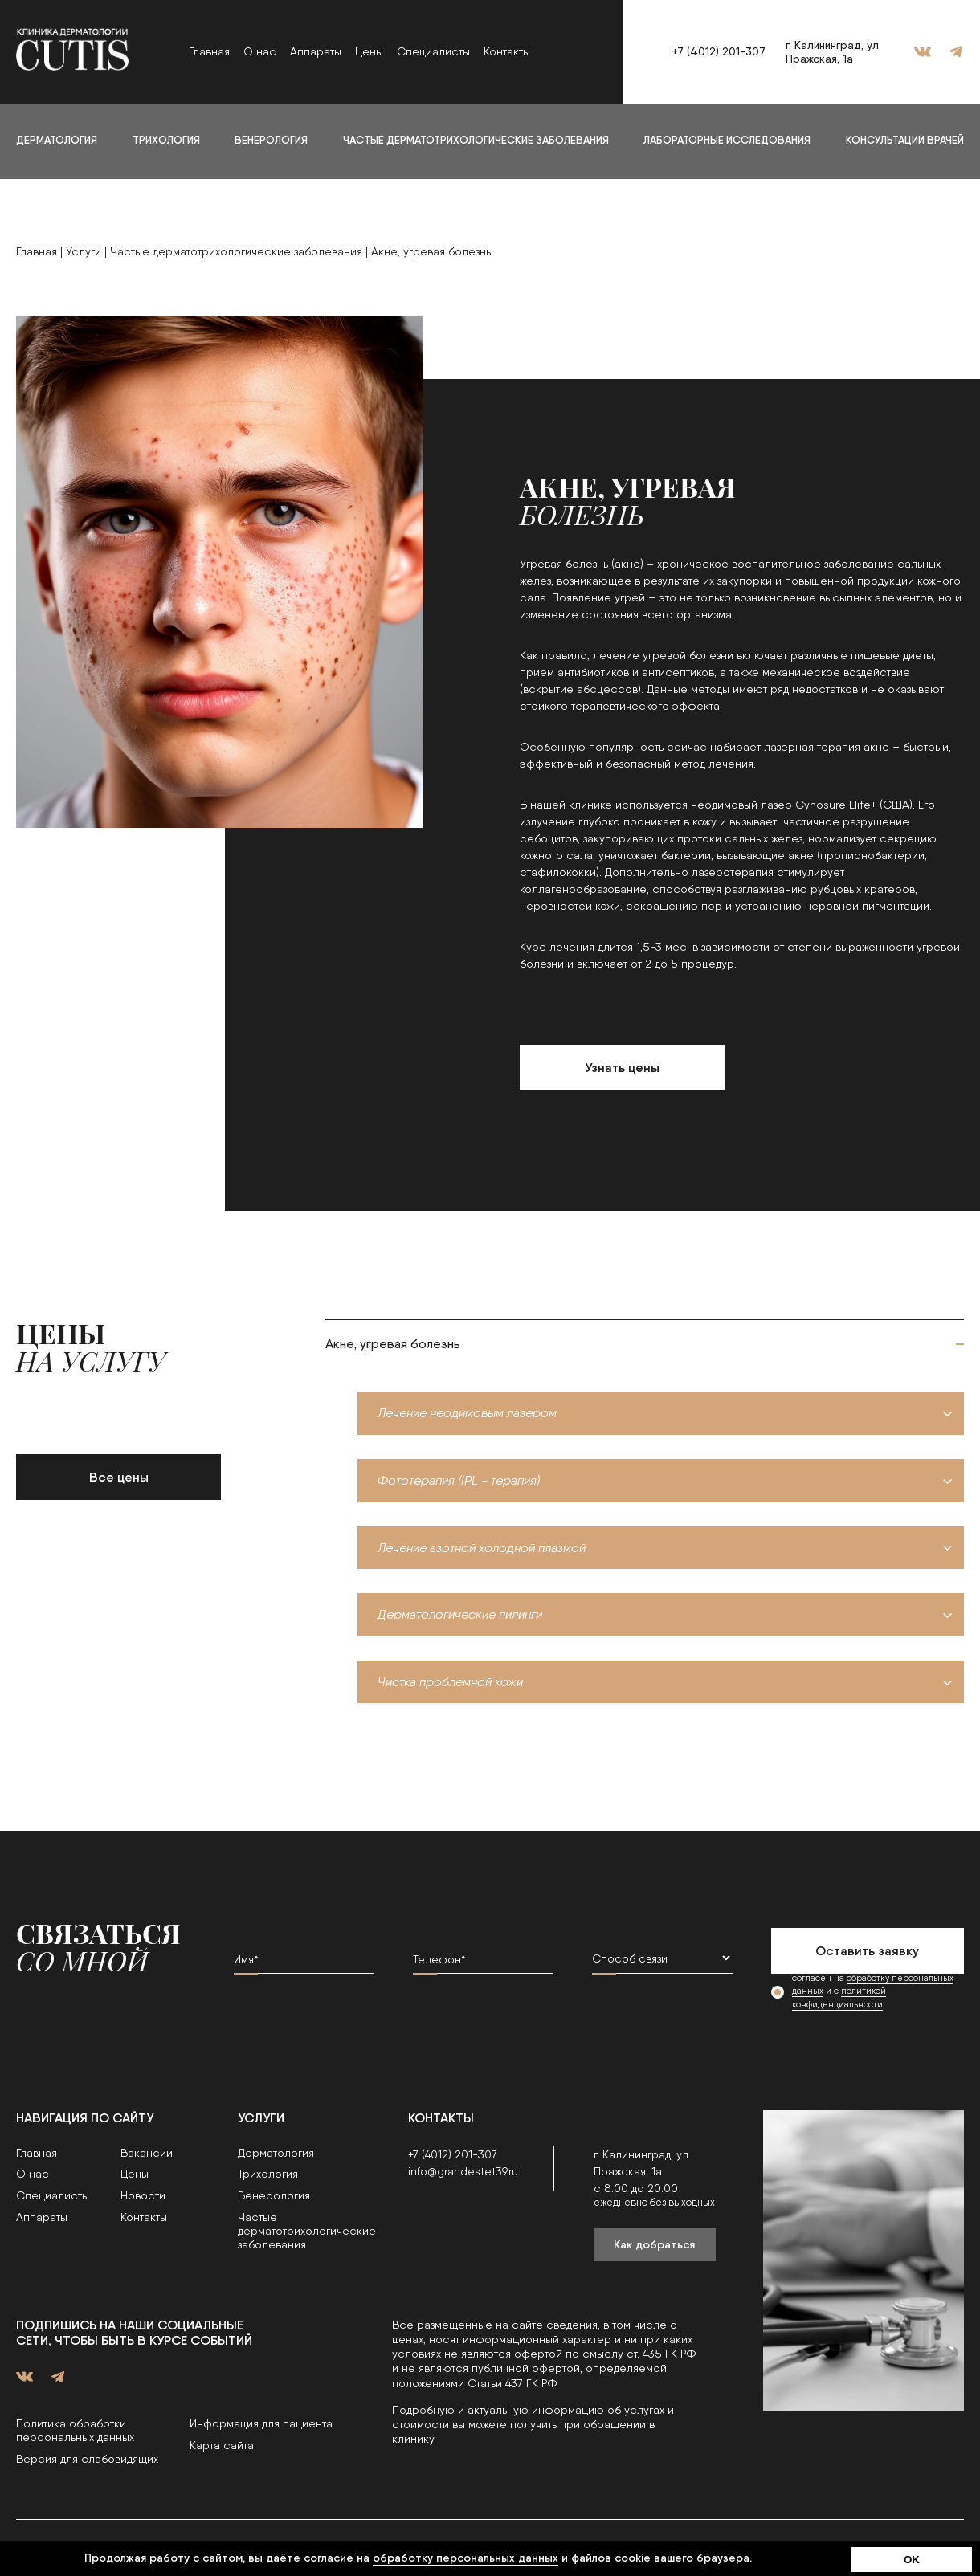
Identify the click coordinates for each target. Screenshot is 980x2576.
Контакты (507, 51)
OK (912, 2560)
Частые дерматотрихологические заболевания (476, 139)
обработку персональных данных (465, 2557)
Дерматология (56, 139)
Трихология (166, 139)
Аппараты (315, 51)
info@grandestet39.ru (463, 2171)
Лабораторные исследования (727, 139)
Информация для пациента (261, 2423)
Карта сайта (222, 2445)
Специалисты (433, 51)
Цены (369, 51)
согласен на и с (872, 1992)
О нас (259, 51)
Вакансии (146, 2152)
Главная (209, 51)
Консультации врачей (905, 139)
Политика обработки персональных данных (75, 2430)
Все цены (119, 1477)
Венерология (271, 139)
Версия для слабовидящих (87, 2458)
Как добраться (654, 2244)
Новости (142, 2195)
